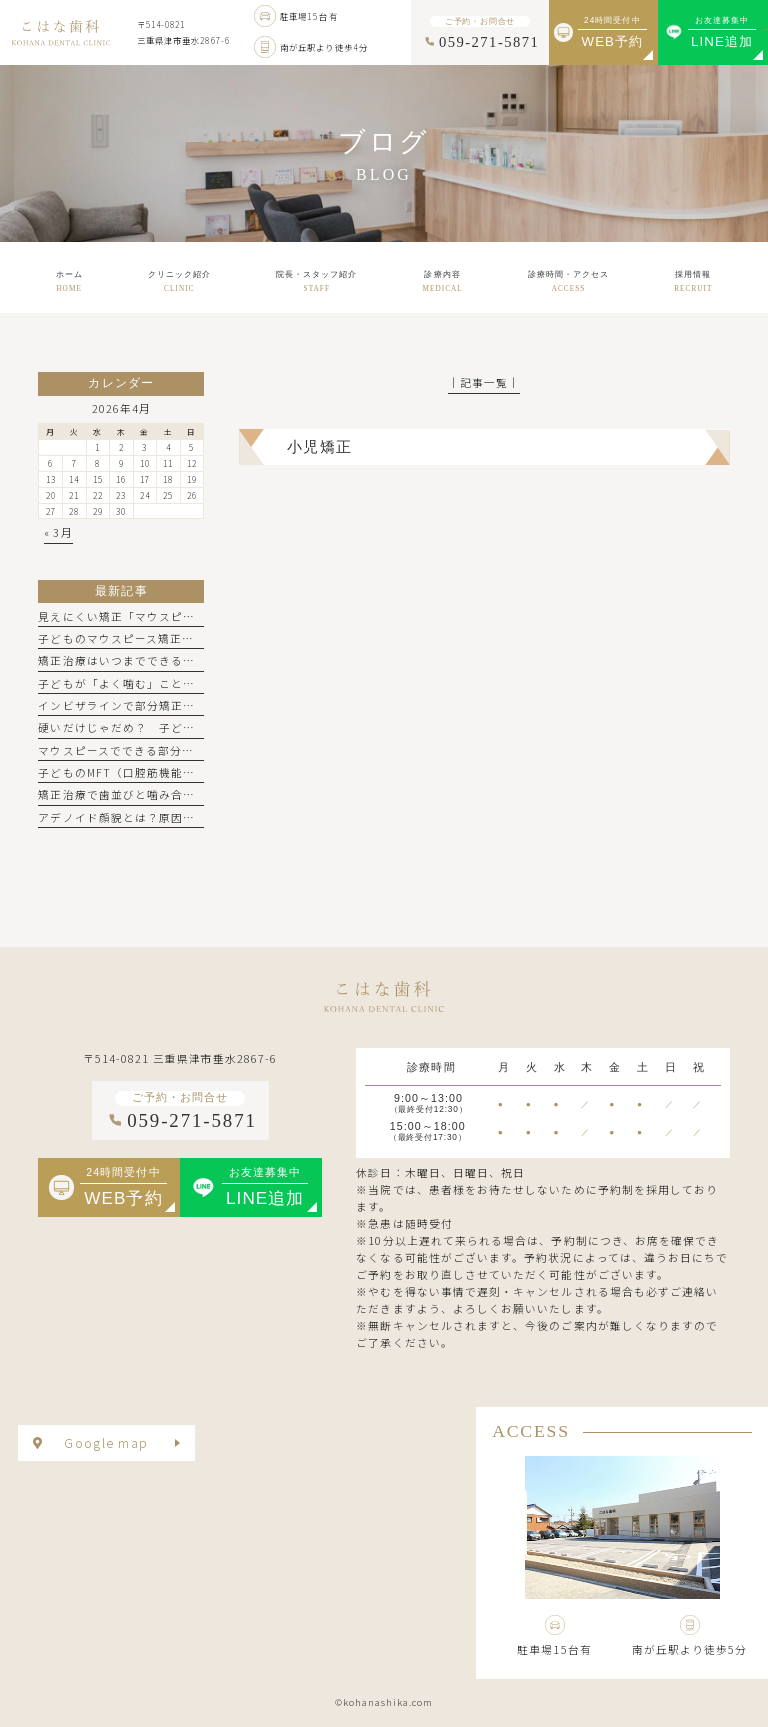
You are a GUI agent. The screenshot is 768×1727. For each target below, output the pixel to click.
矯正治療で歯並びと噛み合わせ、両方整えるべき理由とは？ (201, 794)
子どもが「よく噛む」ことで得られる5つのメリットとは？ (198, 683)
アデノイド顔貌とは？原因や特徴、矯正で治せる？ (176, 817)
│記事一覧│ (484, 382)
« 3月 (58, 532)
